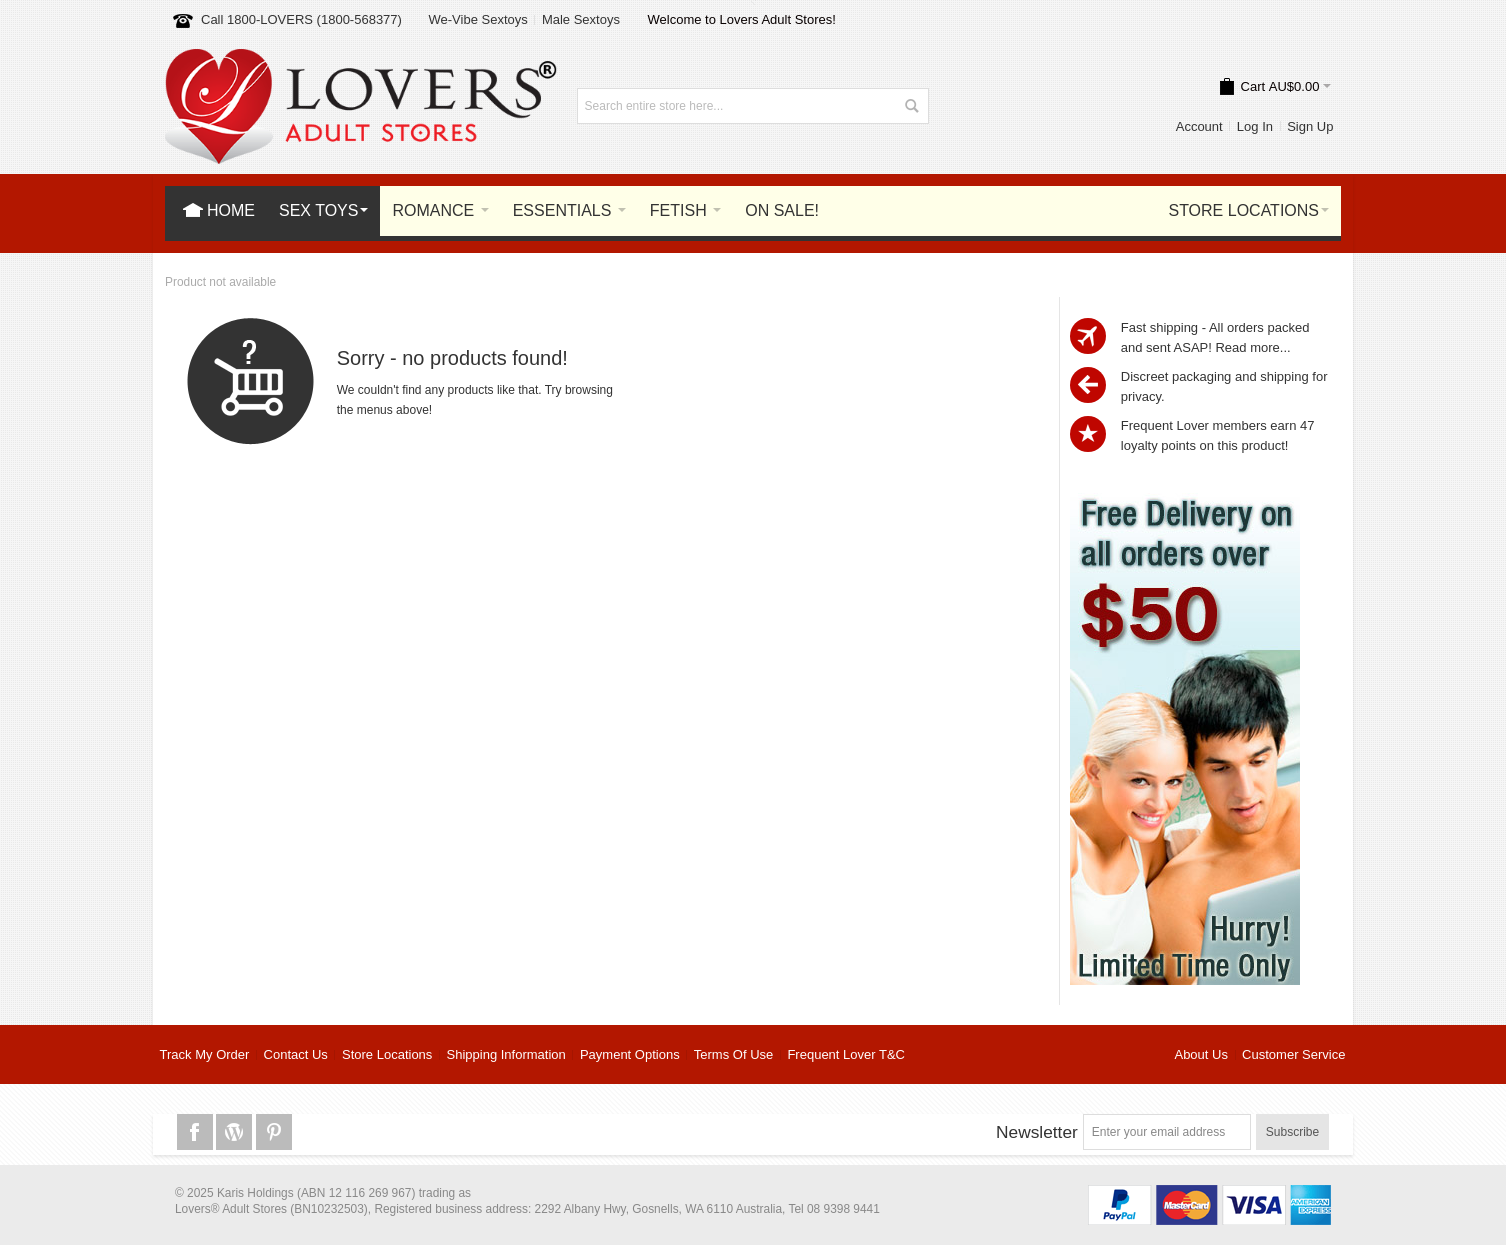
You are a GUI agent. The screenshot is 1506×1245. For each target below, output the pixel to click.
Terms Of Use (733, 1054)
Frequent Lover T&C (846, 1054)
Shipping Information (506, 1054)
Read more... (1252, 347)
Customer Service (1293, 1054)
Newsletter (1037, 1132)
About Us (1200, 1054)
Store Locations (387, 1054)
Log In (1255, 126)
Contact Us (296, 1054)
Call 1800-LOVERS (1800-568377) (301, 19)
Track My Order (205, 1054)
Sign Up (1310, 126)
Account (1199, 126)
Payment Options (630, 1054)
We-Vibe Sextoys (477, 19)
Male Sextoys (581, 19)
